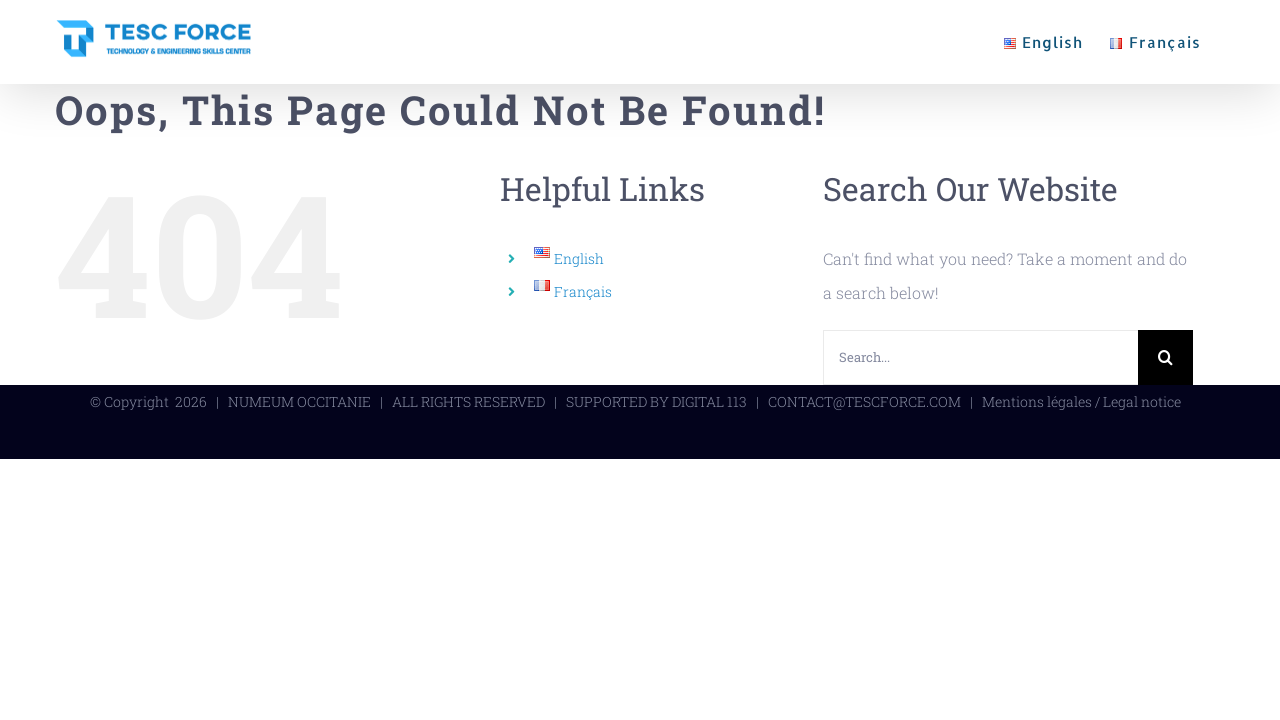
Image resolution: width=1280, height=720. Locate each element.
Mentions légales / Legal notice (1081, 401)
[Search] (1165, 357)
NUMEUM (261, 401)
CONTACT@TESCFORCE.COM (864, 401)
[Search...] (980, 357)
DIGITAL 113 (709, 401)
